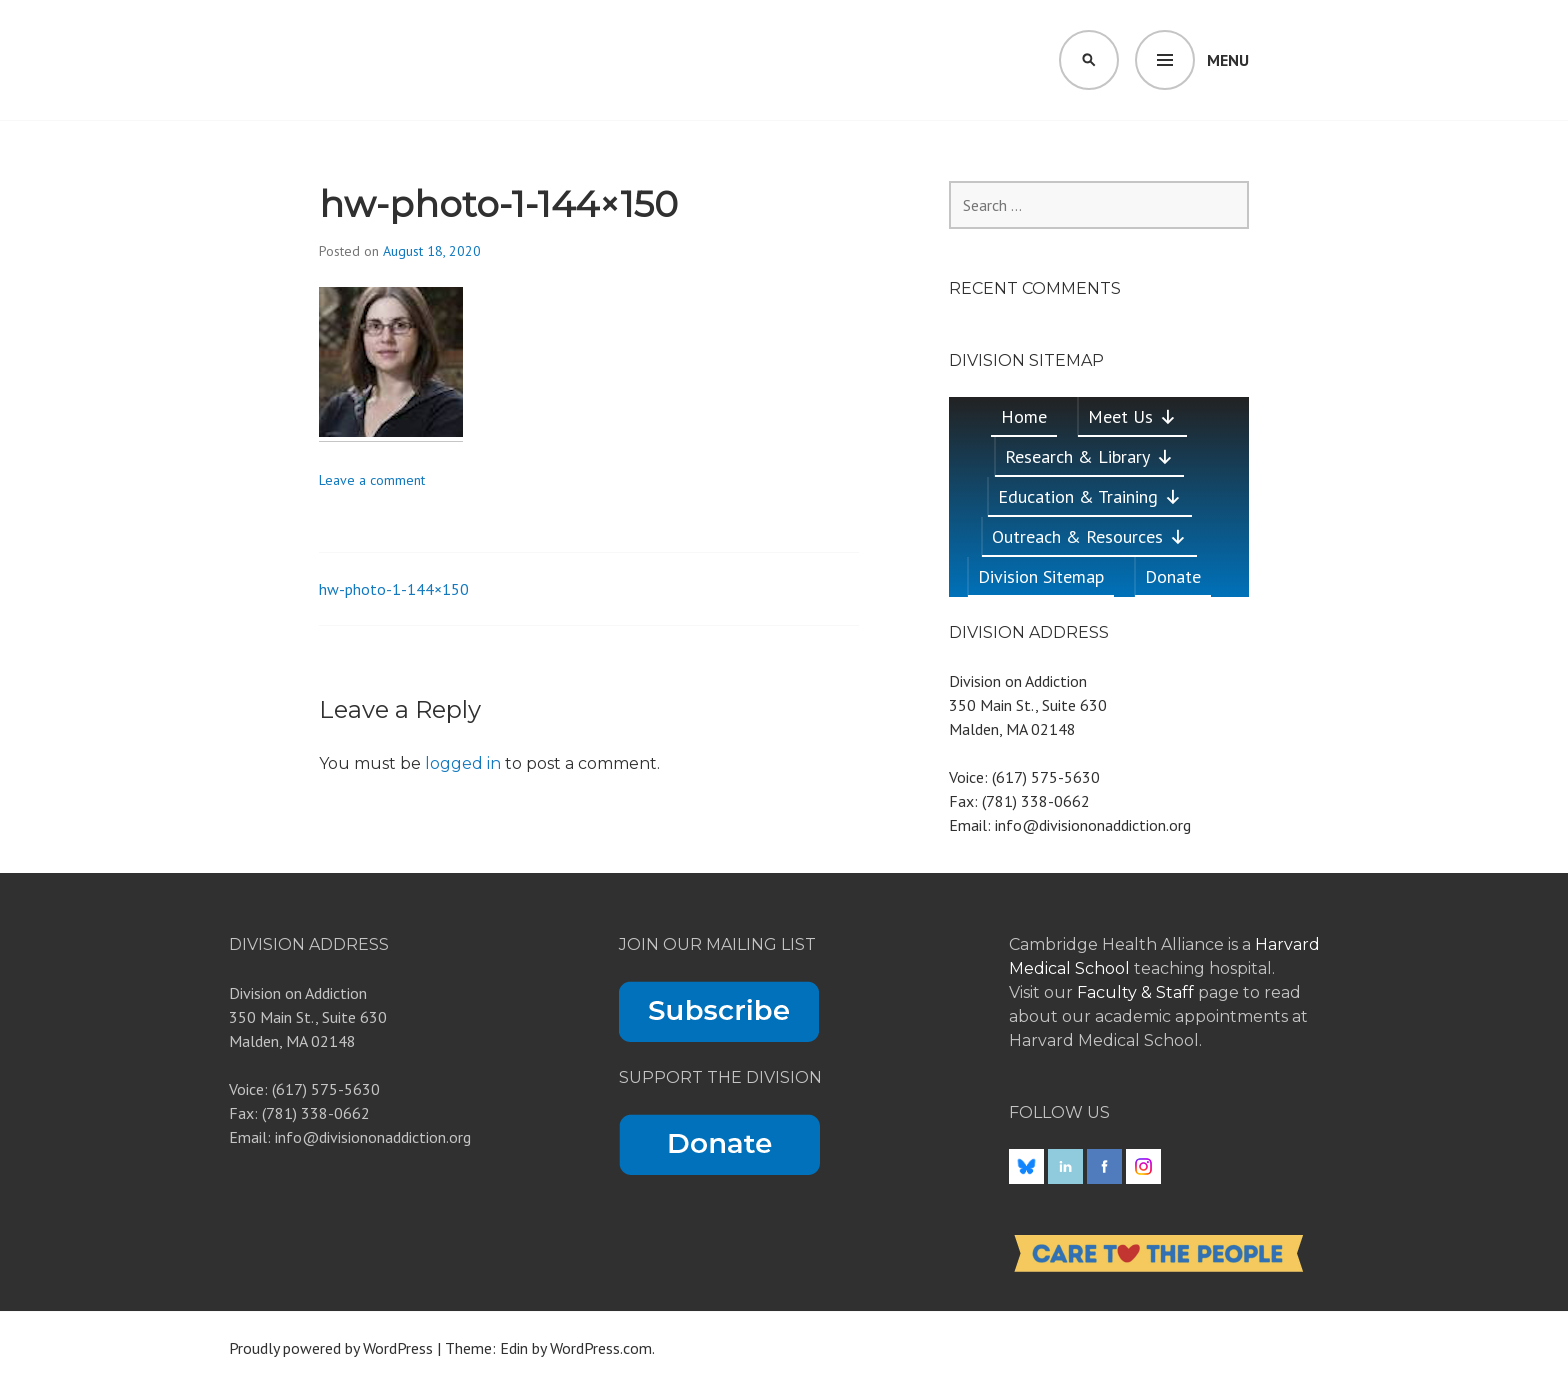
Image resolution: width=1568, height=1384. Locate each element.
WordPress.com (601, 1348)
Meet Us (1132, 416)
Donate (1173, 576)
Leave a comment (372, 480)
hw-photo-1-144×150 (394, 589)
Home (1024, 416)
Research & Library (1089, 456)
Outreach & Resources (1089, 536)
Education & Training (1090, 496)
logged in (463, 763)
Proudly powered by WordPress (331, 1348)
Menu (1228, 60)
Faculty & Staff (1137, 992)
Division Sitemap (1041, 576)
